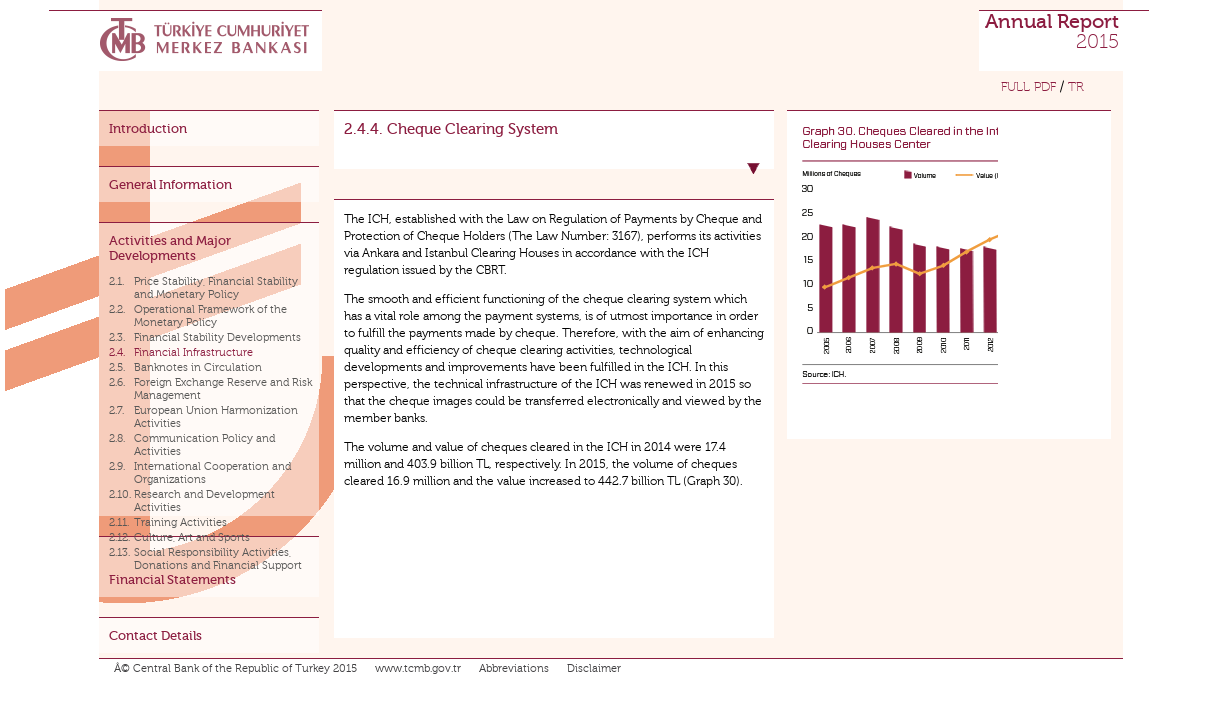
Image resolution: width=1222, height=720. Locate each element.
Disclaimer (594, 668)
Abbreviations (514, 668)
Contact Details (155, 635)
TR (1076, 87)
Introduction (148, 128)
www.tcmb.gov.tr (418, 668)
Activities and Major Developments (170, 248)
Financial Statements (172, 579)
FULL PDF (1028, 87)
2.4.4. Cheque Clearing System (451, 129)
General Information (170, 184)
